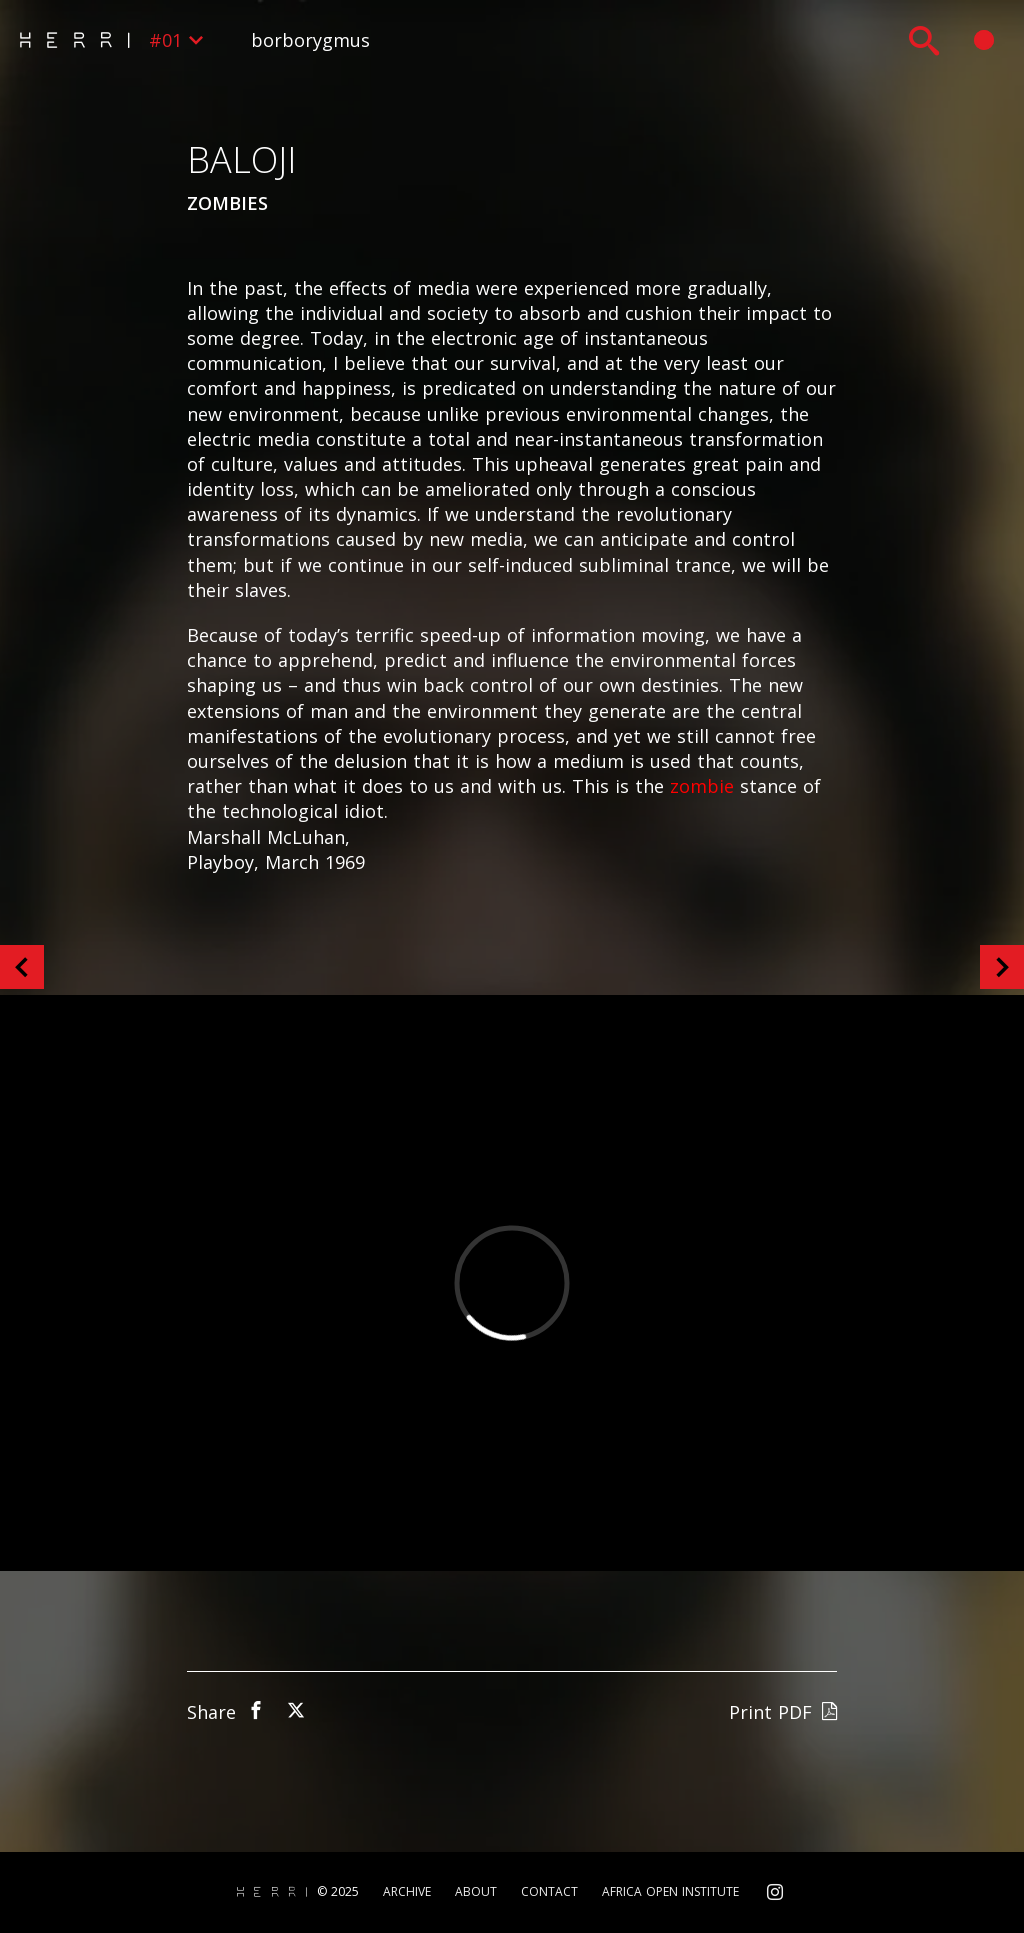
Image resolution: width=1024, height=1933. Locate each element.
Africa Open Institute (670, 1892)
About (476, 1892)
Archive (407, 1892)
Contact (549, 1892)
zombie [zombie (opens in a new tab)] (702, 786)
